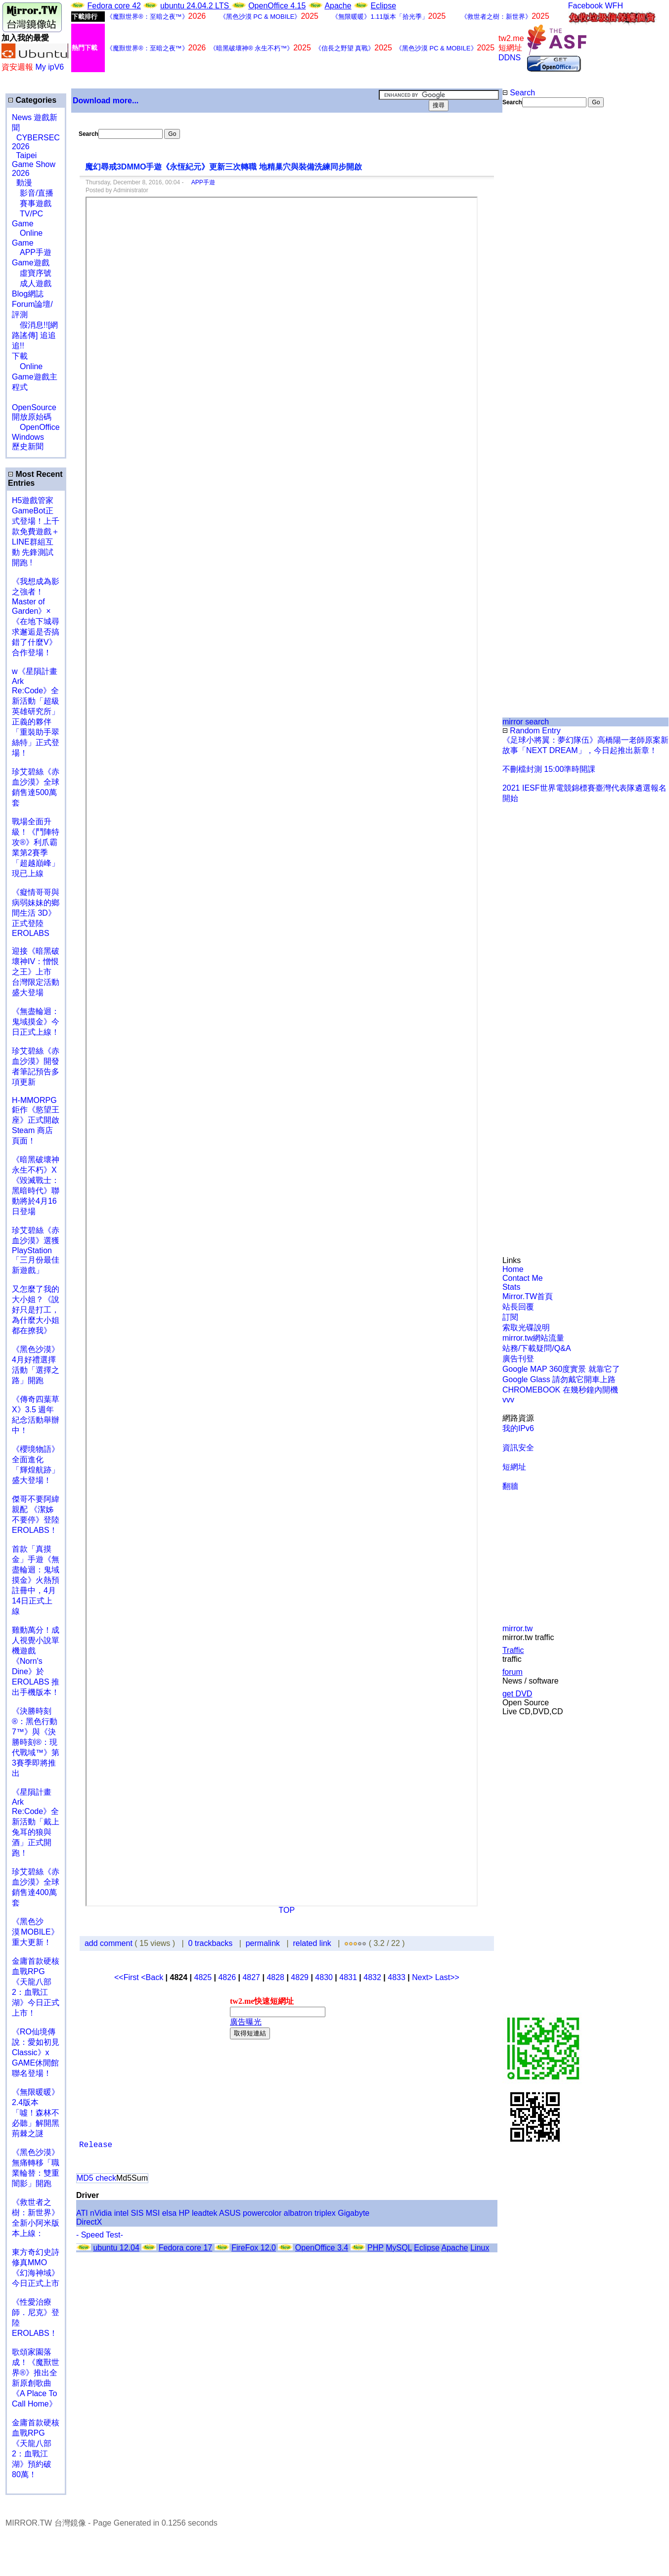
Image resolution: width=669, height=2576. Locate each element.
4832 (372, 1977)
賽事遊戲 (31, 203)
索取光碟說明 (526, 1327)
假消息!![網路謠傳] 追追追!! (35, 335)
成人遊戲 (31, 283)
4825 (203, 1977)
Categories (32, 100)
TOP (287, 1910)
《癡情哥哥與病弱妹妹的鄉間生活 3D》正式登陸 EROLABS (35, 912)
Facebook (585, 5)
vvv (508, 1399)
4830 (324, 1977)
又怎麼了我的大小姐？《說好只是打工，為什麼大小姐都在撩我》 (35, 1310)
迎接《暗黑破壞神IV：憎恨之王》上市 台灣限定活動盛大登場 (35, 972)
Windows (28, 437)
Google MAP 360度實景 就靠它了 (561, 1369)
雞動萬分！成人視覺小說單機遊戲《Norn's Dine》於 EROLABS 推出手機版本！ (35, 1661)
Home (513, 1269)
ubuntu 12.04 (116, 2247)
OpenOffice (36, 427)
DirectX (89, 2222)
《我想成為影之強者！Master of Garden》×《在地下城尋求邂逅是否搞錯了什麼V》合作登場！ (35, 617)
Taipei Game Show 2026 (33, 164)
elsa (169, 2213)
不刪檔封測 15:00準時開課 (548, 769)
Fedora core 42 (114, 5)
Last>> (447, 1977)
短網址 (514, 1467)
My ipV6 (49, 67)
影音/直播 (32, 193)
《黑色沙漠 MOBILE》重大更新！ (35, 1931)
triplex (325, 2213)
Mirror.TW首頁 (527, 1296)
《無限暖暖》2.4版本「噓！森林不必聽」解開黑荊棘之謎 (35, 2113)
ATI (82, 2213)
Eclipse (384, 5)
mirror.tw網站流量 (533, 1338)
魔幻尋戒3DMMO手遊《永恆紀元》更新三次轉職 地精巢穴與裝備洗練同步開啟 (223, 167)
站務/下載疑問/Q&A (536, 1348)
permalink (263, 1943)
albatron (298, 2213)
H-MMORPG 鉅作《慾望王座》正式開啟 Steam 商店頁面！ (35, 1120)
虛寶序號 (31, 273)
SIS (137, 2213)
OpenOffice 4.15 (277, 5)
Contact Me (522, 1278)
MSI (153, 2213)
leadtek (205, 2213)
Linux (479, 2247)
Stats (511, 1287)
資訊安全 (518, 1447)
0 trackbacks (210, 1943)
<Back (153, 1977)
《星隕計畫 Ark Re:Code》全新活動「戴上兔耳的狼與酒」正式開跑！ (35, 1822)
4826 (227, 1977)
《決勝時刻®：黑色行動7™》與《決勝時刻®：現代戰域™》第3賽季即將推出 (35, 1742)
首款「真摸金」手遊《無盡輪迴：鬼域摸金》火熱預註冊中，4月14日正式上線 (35, 1580)
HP (184, 2213)
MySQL (399, 2247)
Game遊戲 (30, 262)
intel (121, 2213)
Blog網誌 (28, 294)
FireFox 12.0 (253, 2247)
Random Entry (531, 730)
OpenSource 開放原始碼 (34, 407)
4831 (348, 1977)
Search (518, 92)
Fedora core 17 (186, 2247)
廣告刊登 (518, 1358)
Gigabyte (353, 2213)
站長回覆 (518, 1307)
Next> (423, 1977)
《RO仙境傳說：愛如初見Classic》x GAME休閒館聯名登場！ (35, 2052)
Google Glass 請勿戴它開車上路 (559, 1379)
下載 (20, 356)
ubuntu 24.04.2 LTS (195, 5)
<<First (127, 1977)
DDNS (509, 57)
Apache (337, 5)
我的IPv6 (518, 1428)
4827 (251, 1977)
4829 (300, 1977)
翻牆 (510, 1486)
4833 (396, 1977)
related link (312, 1943)
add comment (109, 1943)
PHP (375, 2247)
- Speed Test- (99, 2235)
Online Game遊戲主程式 (34, 376)
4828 (275, 1977)
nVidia (101, 2213)
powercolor (262, 2213)
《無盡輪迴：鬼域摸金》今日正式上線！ (35, 1021)
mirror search (525, 722)
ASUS (230, 2213)
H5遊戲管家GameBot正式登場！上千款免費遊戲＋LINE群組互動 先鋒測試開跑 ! (35, 531)
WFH (614, 5)
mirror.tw (517, 1628)
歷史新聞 (28, 446)
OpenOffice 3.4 (321, 2247)
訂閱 (510, 1317)
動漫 (24, 182)
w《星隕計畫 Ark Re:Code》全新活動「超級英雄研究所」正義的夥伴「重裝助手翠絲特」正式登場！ (35, 712)
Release (95, 2145)
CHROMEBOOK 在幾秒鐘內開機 (560, 1390)
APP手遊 (31, 252)
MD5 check (96, 2178)
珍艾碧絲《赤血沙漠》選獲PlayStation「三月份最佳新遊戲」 (35, 1250)
